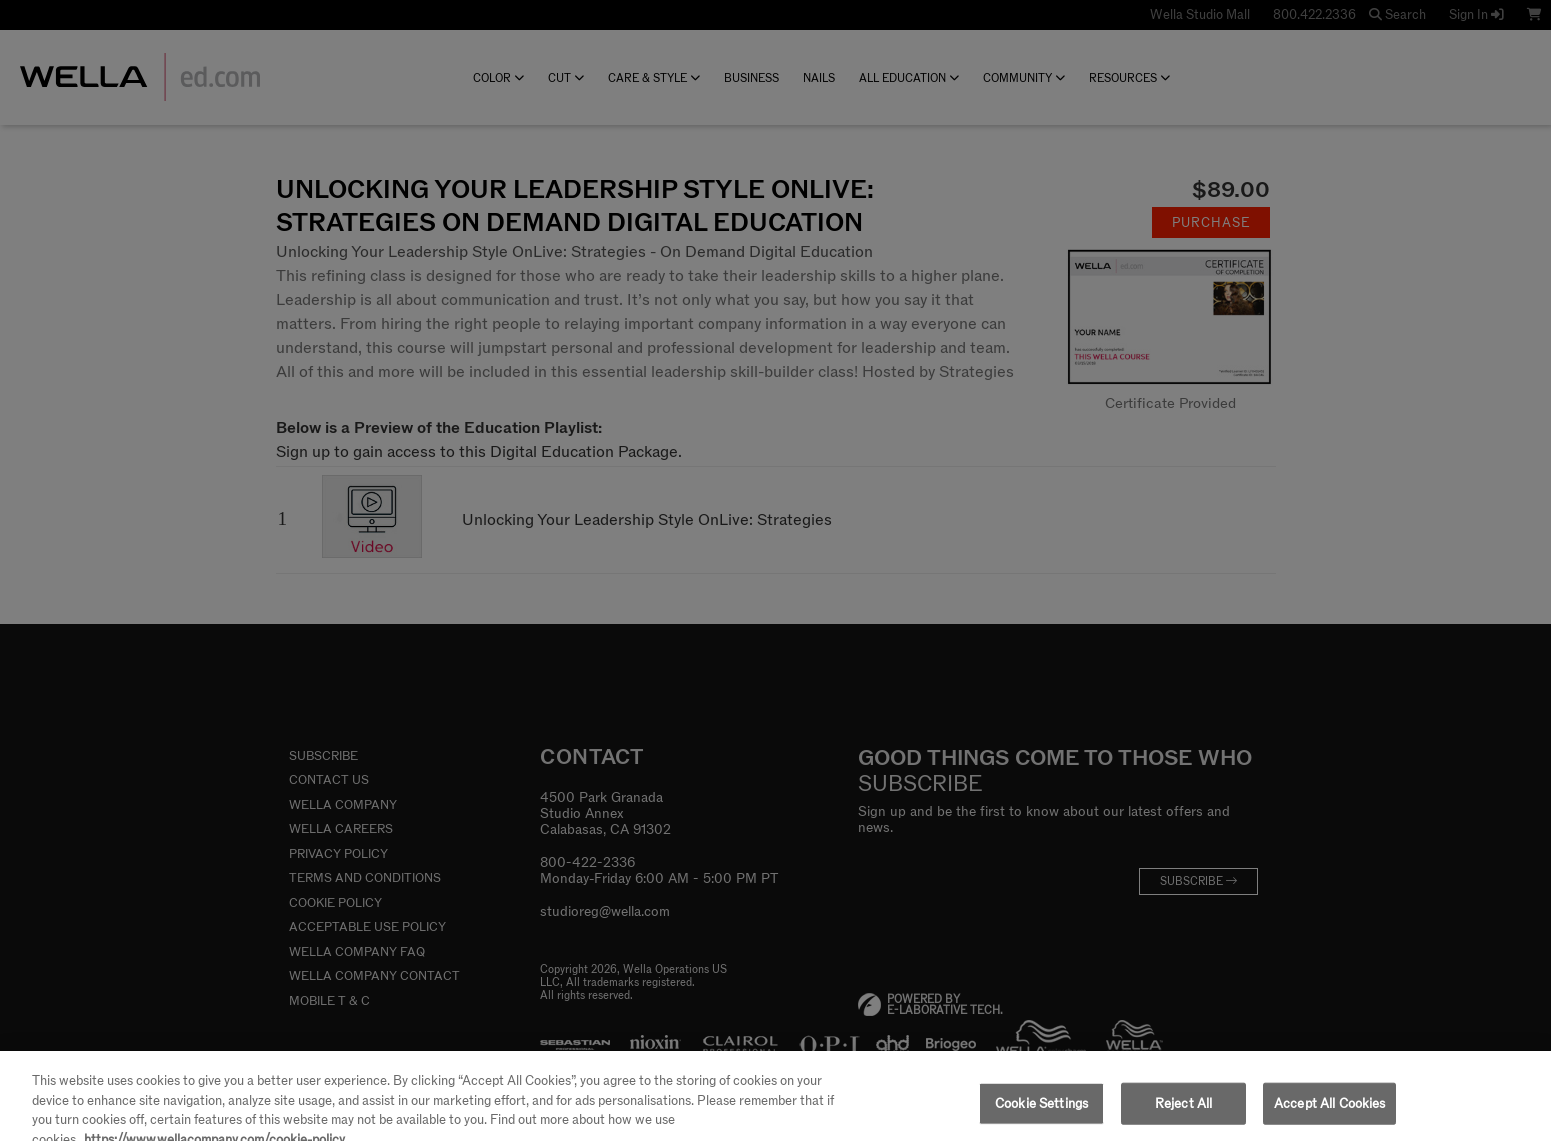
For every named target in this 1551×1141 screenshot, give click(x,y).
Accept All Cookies (1329, 1114)
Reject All (1183, 1114)
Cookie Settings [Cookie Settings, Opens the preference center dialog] (1041, 1114)
